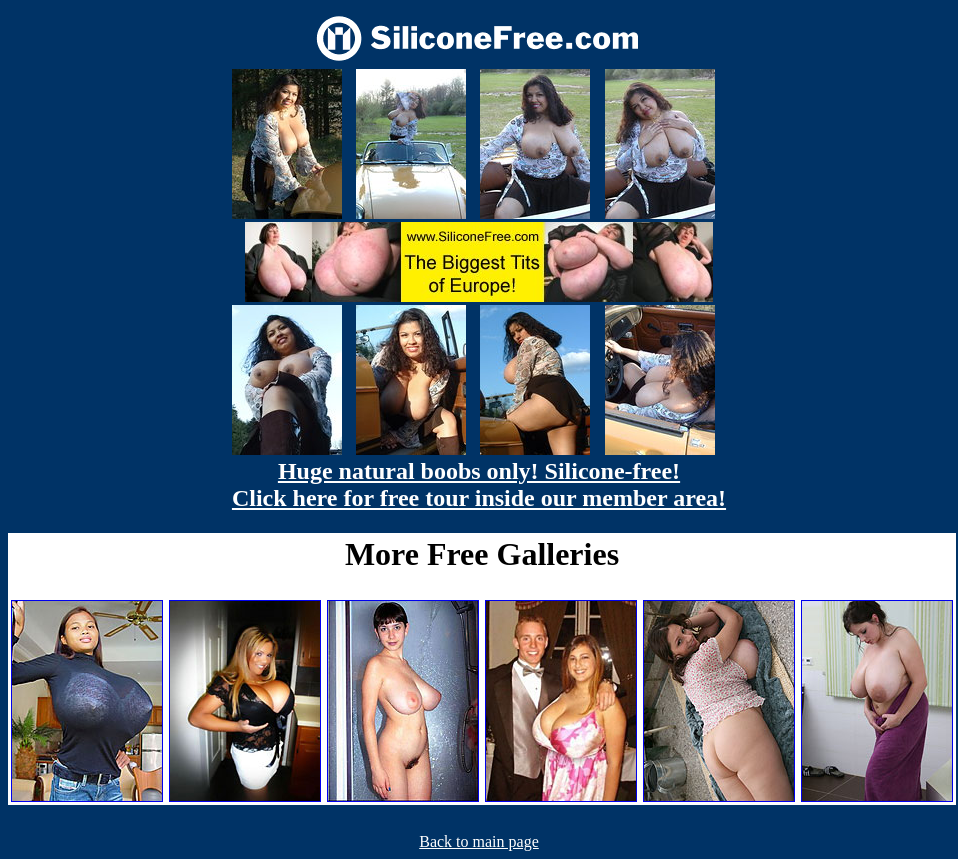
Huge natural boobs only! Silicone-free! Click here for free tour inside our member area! (479, 484)
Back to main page (479, 841)
